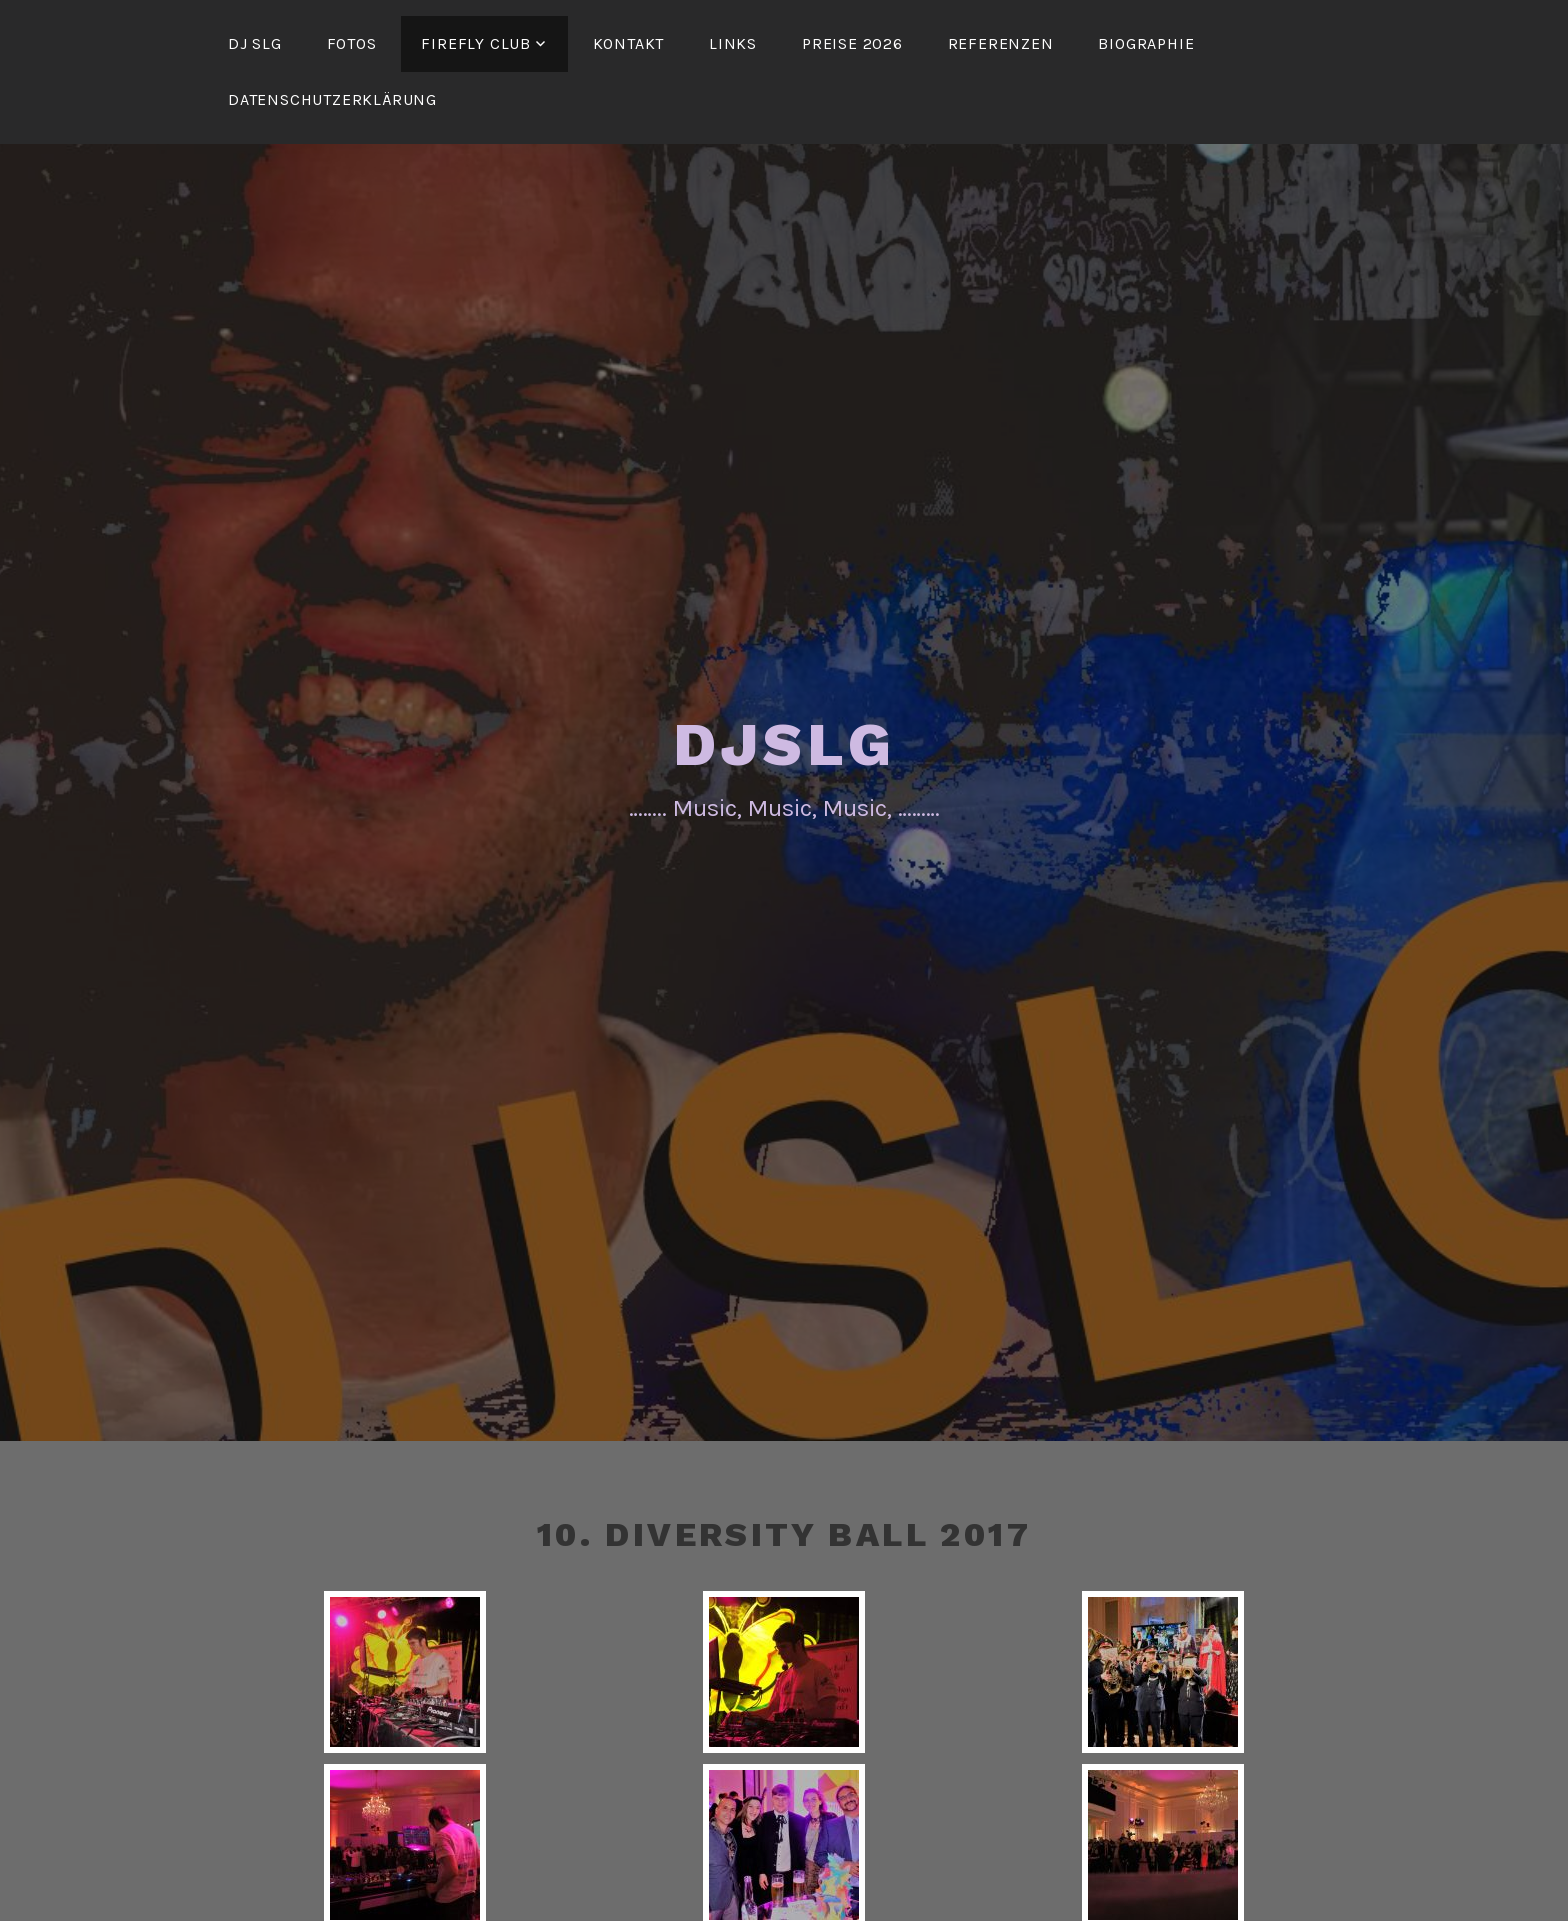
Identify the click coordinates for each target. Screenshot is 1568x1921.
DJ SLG (255, 43)
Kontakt (629, 43)
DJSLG (784, 744)
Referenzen (1001, 43)
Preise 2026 (852, 43)
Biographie (1146, 43)
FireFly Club (476, 43)
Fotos (352, 43)
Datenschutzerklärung (332, 99)
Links (733, 43)
